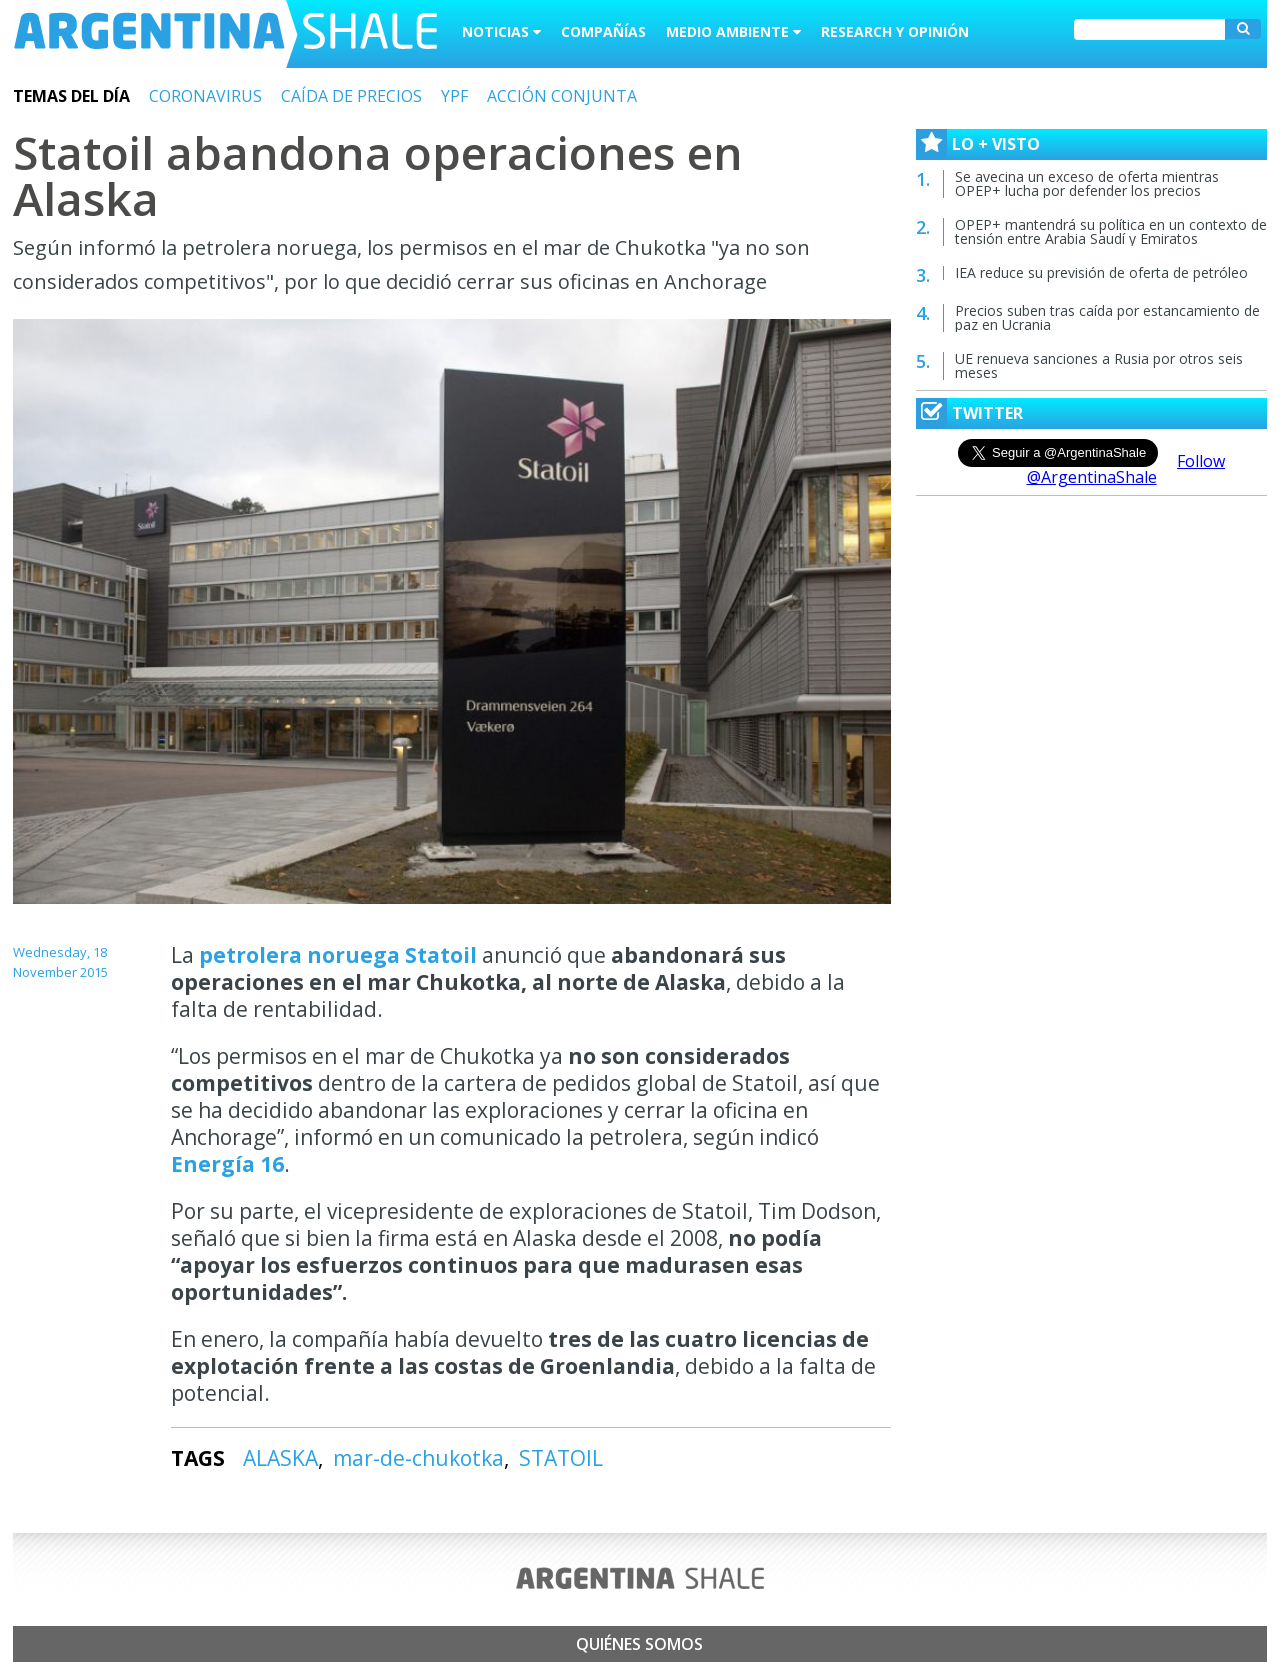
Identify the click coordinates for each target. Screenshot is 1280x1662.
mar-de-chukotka (418, 1458)
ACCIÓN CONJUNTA (562, 96)
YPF (454, 96)
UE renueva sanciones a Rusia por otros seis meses (1099, 365)
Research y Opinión (895, 31)
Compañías (603, 31)
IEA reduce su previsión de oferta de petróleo (1101, 272)
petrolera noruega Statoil (340, 955)
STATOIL (561, 1458)
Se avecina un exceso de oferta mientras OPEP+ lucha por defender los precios (1087, 183)
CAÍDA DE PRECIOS (351, 96)
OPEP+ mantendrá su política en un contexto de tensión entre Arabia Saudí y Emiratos (1111, 231)
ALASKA (280, 1458)
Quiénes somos (639, 1644)
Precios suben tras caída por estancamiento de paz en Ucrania (1107, 317)
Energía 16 (227, 1164)
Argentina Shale (225, 34)
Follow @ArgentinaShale (1126, 469)
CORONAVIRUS (205, 96)
